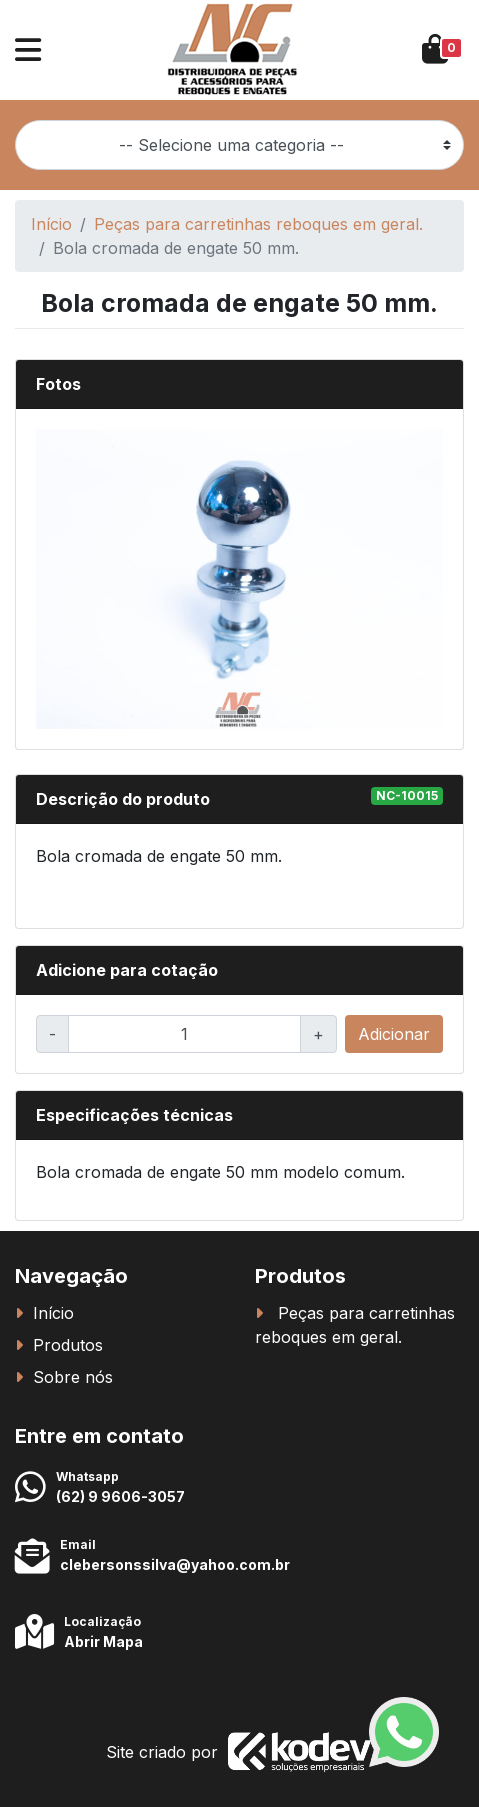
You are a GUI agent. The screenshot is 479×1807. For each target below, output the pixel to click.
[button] (28, 50)
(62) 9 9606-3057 (120, 1496)
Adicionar (394, 1034)
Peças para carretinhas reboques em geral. (258, 224)
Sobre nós (73, 1377)
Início (51, 224)
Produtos (68, 1345)
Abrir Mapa (103, 1641)
